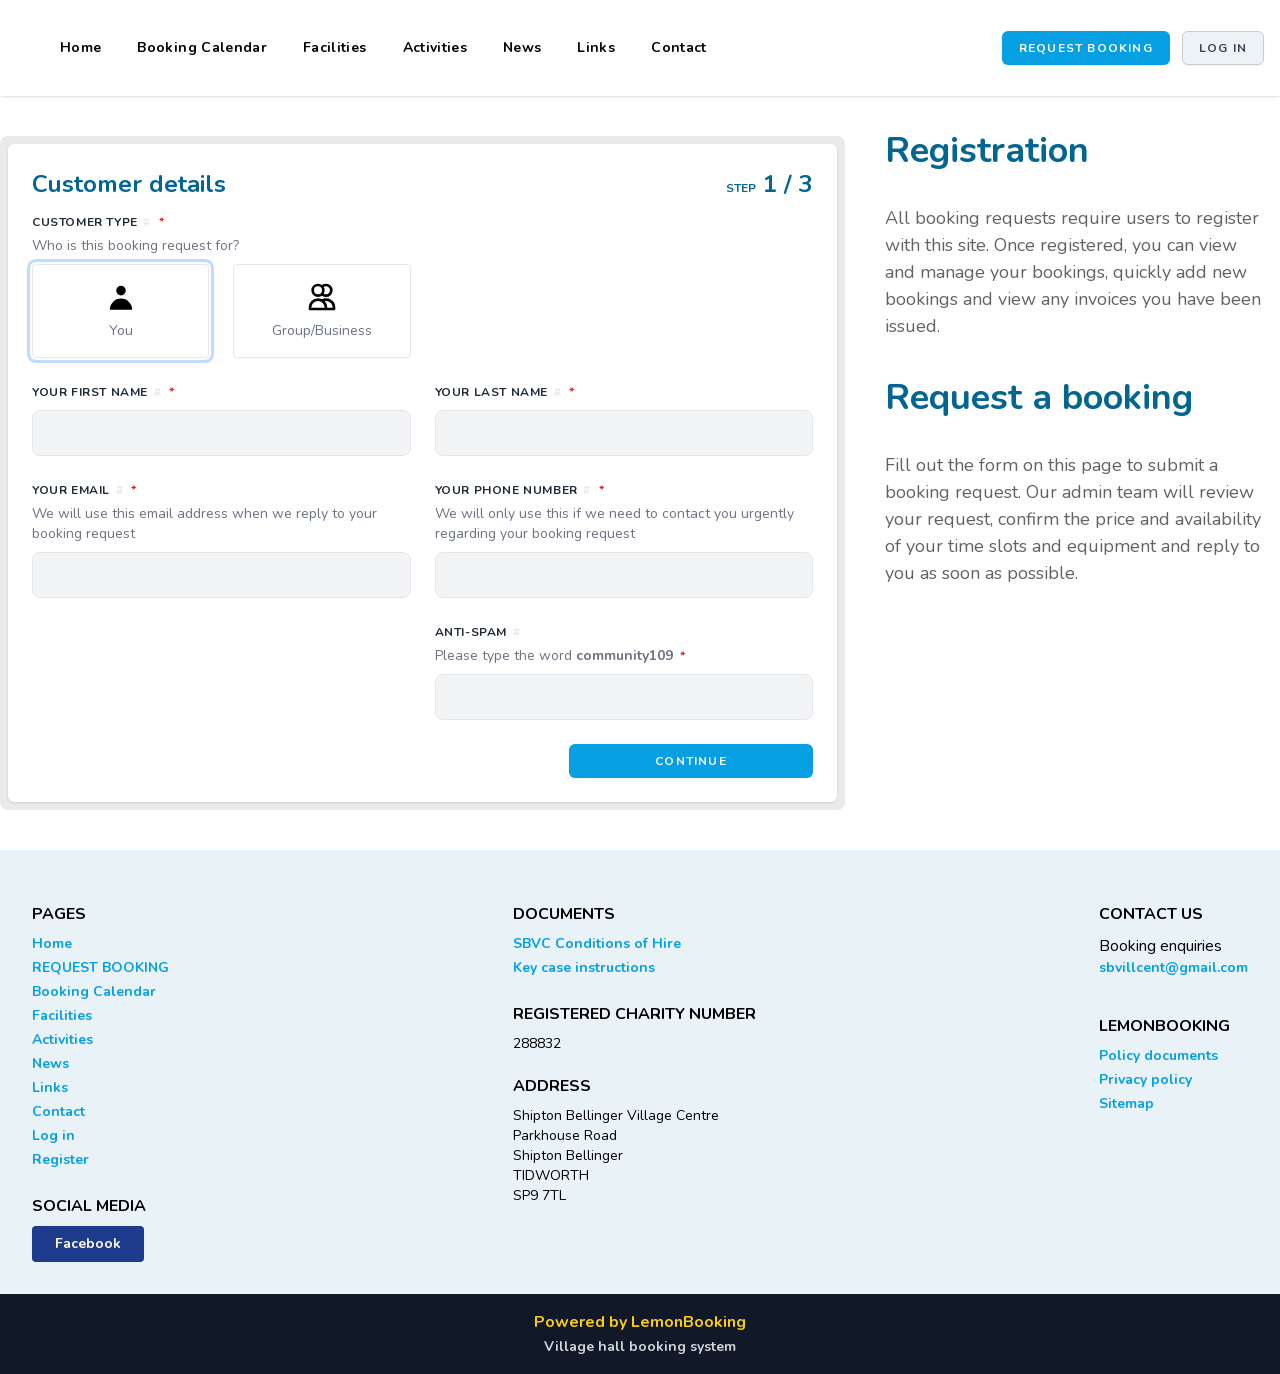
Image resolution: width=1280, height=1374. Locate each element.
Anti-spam (624, 645)
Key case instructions (584, 967)
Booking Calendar (202, 47)
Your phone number (624, 512)
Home (80, 47)
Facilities (335, 47)
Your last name (593, 391)
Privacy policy (1145, 1079)
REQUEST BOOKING (1086, 48)
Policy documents (1158, 1055)
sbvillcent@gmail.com (1173, 967)
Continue (691, 761)
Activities (435, 47)
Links (596, 47)
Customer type (422, 234)
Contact (678, 47)
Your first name (192, 391)
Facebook (88, 1243)
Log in (1223, 48)
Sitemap (1126, 1103)
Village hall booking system (640, 1346)
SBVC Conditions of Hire (597, 943)
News (522, 47)
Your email (221, 512)
